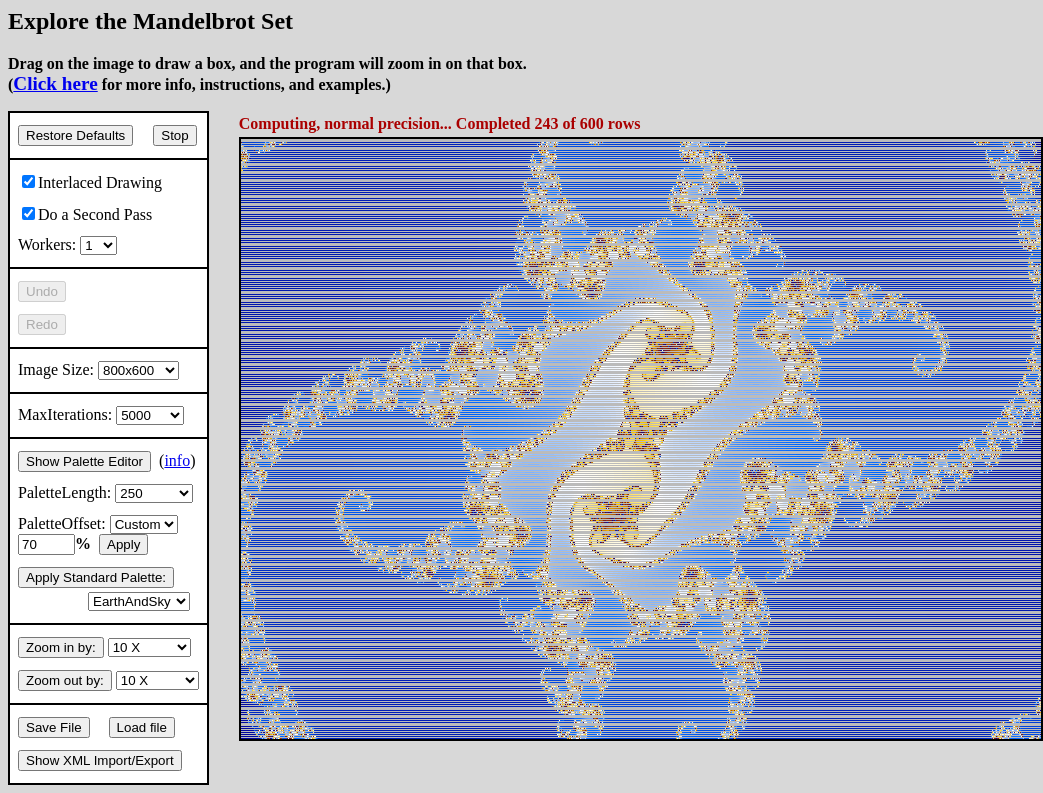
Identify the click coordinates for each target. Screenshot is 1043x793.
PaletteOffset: (98, 523)
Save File (54, 727)
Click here (55, 83)
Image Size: (98, 369)
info (177, 460)
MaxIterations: (101, 414)
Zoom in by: (61, 647)
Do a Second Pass (87, 214)
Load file (142, 727)
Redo (42, 324)
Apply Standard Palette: (96, 577)
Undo (42, 291)
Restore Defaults (75, 135)
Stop (174, 135)
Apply (123, 544)
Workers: (67, 244)
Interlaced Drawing (92, 182)
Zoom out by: (65, 680)
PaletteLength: (105, 492)
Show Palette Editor (84, 461)
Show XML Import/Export (100, 760)
